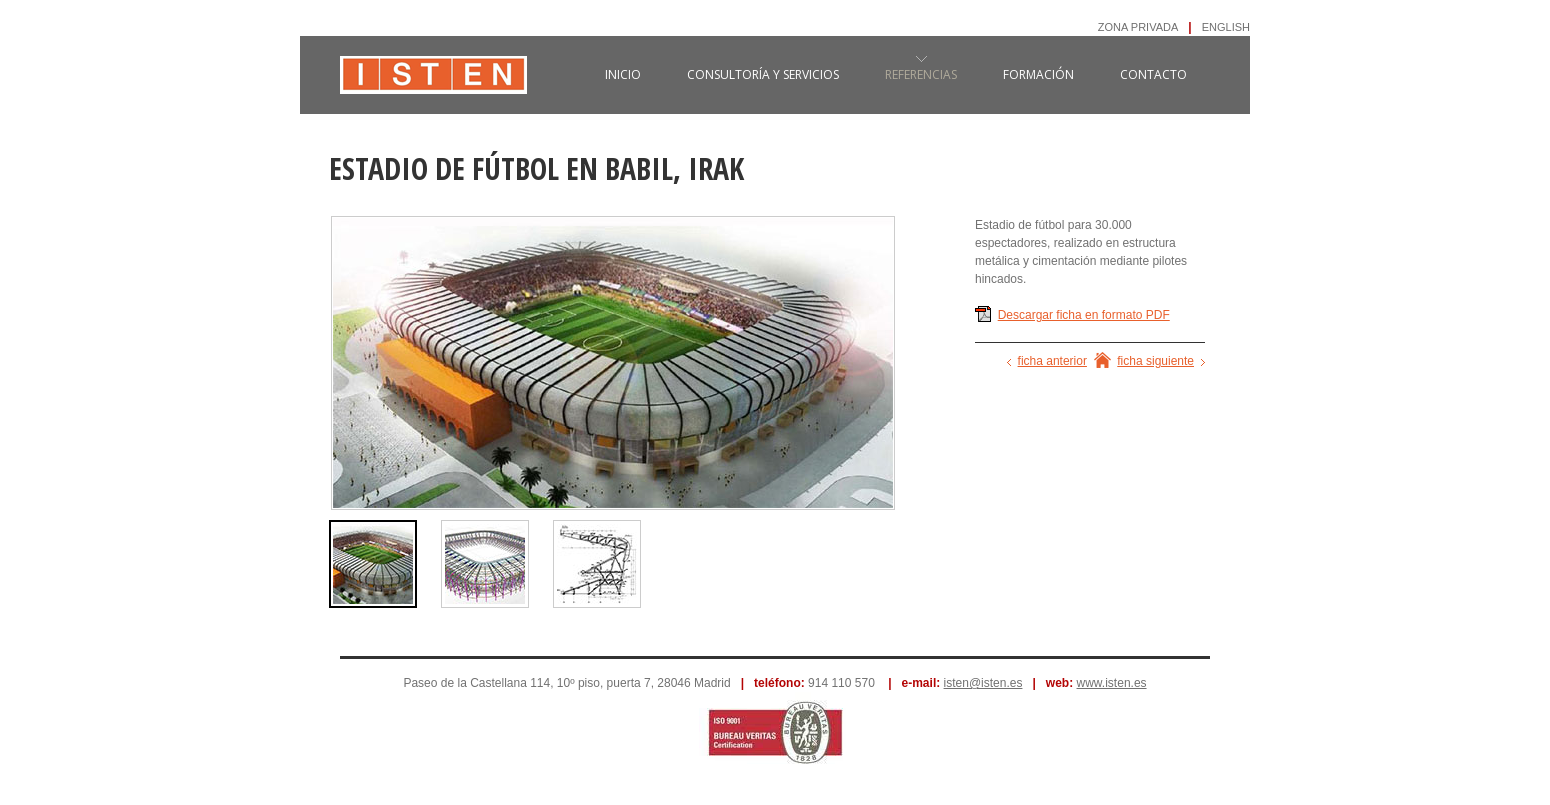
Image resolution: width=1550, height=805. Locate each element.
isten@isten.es (983, 683)
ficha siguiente (1155, 361)
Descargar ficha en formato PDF (1084, 315)
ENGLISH (1226, 27)
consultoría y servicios (763, 74)
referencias (921, 74)
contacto (1153, 74)
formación (1038, 74)
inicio (623, 74)
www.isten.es (1112, 683)
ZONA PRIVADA (1138, 27)
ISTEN (433, 85)
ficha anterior (1052, 361)
